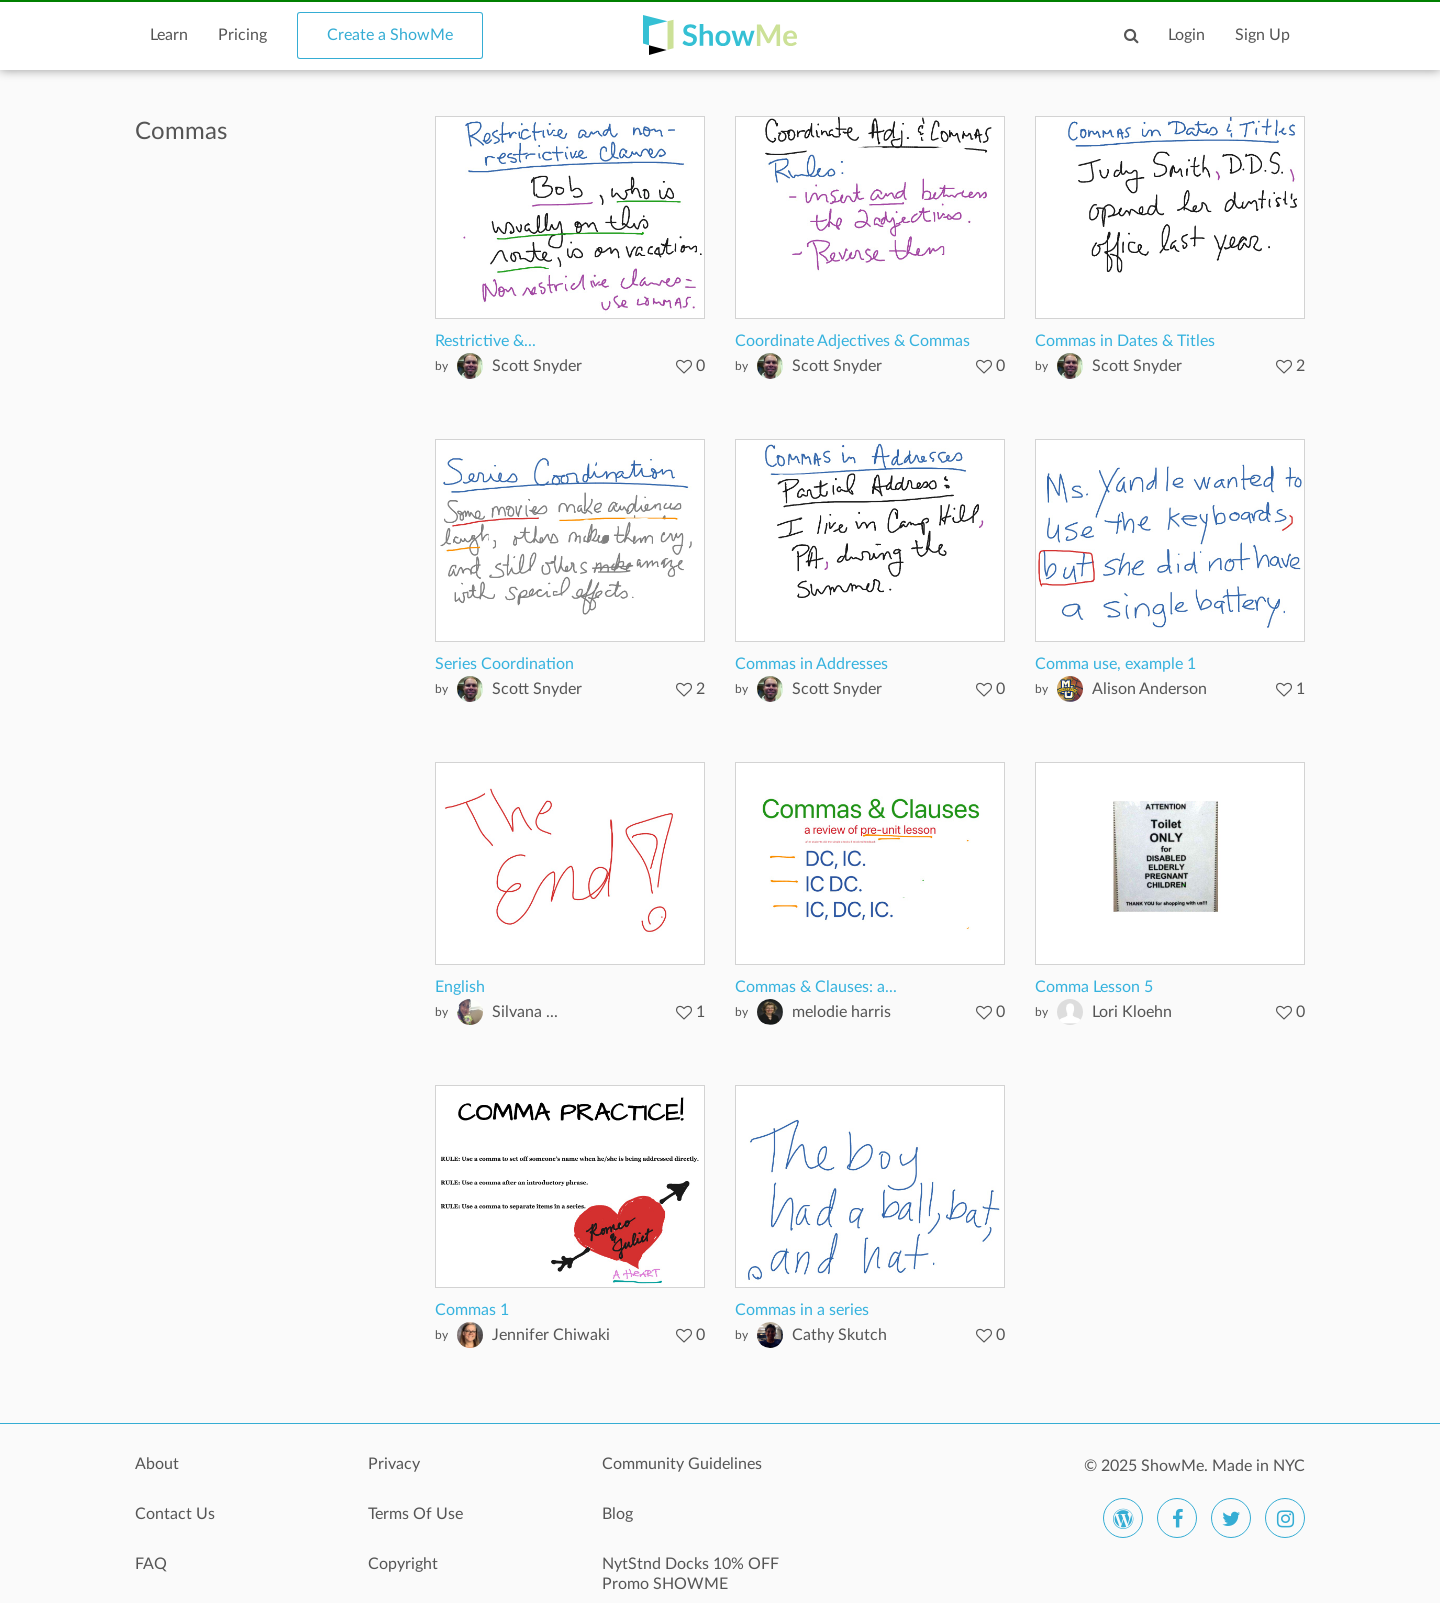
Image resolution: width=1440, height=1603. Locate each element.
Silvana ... (525, 1012)
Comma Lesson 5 (1094, 987)
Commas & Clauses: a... (816, 987)
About (157, 1464)
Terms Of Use (415, 1514)
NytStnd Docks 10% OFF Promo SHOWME (690, 1574)
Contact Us (175, 1514)
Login (1186, 35)
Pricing (242, 35)
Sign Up (1262, 35)
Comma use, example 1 (1115, 664)
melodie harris (841, 1012)
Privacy (394, 1464)
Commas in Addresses (811, 664)
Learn (169, 35)
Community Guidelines (682, 1464)
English (460, 987)
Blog (617, 1514)
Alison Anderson (1149, 689)
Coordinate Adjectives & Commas (852, 341)
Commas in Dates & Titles (1125, 341)
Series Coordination (504, 664)
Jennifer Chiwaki (551, 1335)
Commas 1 (472, 1310)
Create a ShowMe (390, 35)
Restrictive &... (485, 341)
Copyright (403, 1564)
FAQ (151, 1564)
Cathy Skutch (839, 1335)
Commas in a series (802, 1310)
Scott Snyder (537, 366)
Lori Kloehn (1132, 1012)
